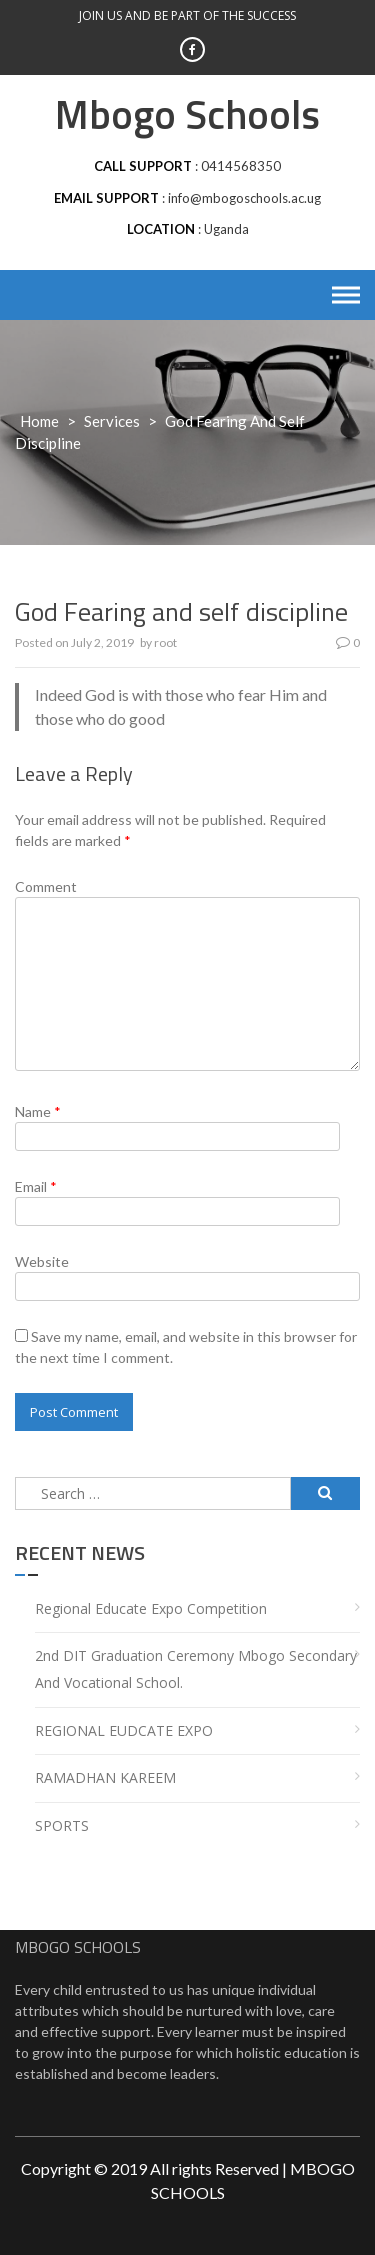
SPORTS (62, 1825)
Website (42, 1261)
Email (36, 1186)
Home (39, 421)
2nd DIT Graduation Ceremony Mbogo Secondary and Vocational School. (196, 1669)
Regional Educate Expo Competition (151, 1608)
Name (38, 1111)
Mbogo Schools (187, 114)
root (165, 642)
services (112, 421)
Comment (46, 886)
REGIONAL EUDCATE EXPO (124, 1730)
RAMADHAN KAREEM (105, 1777)
